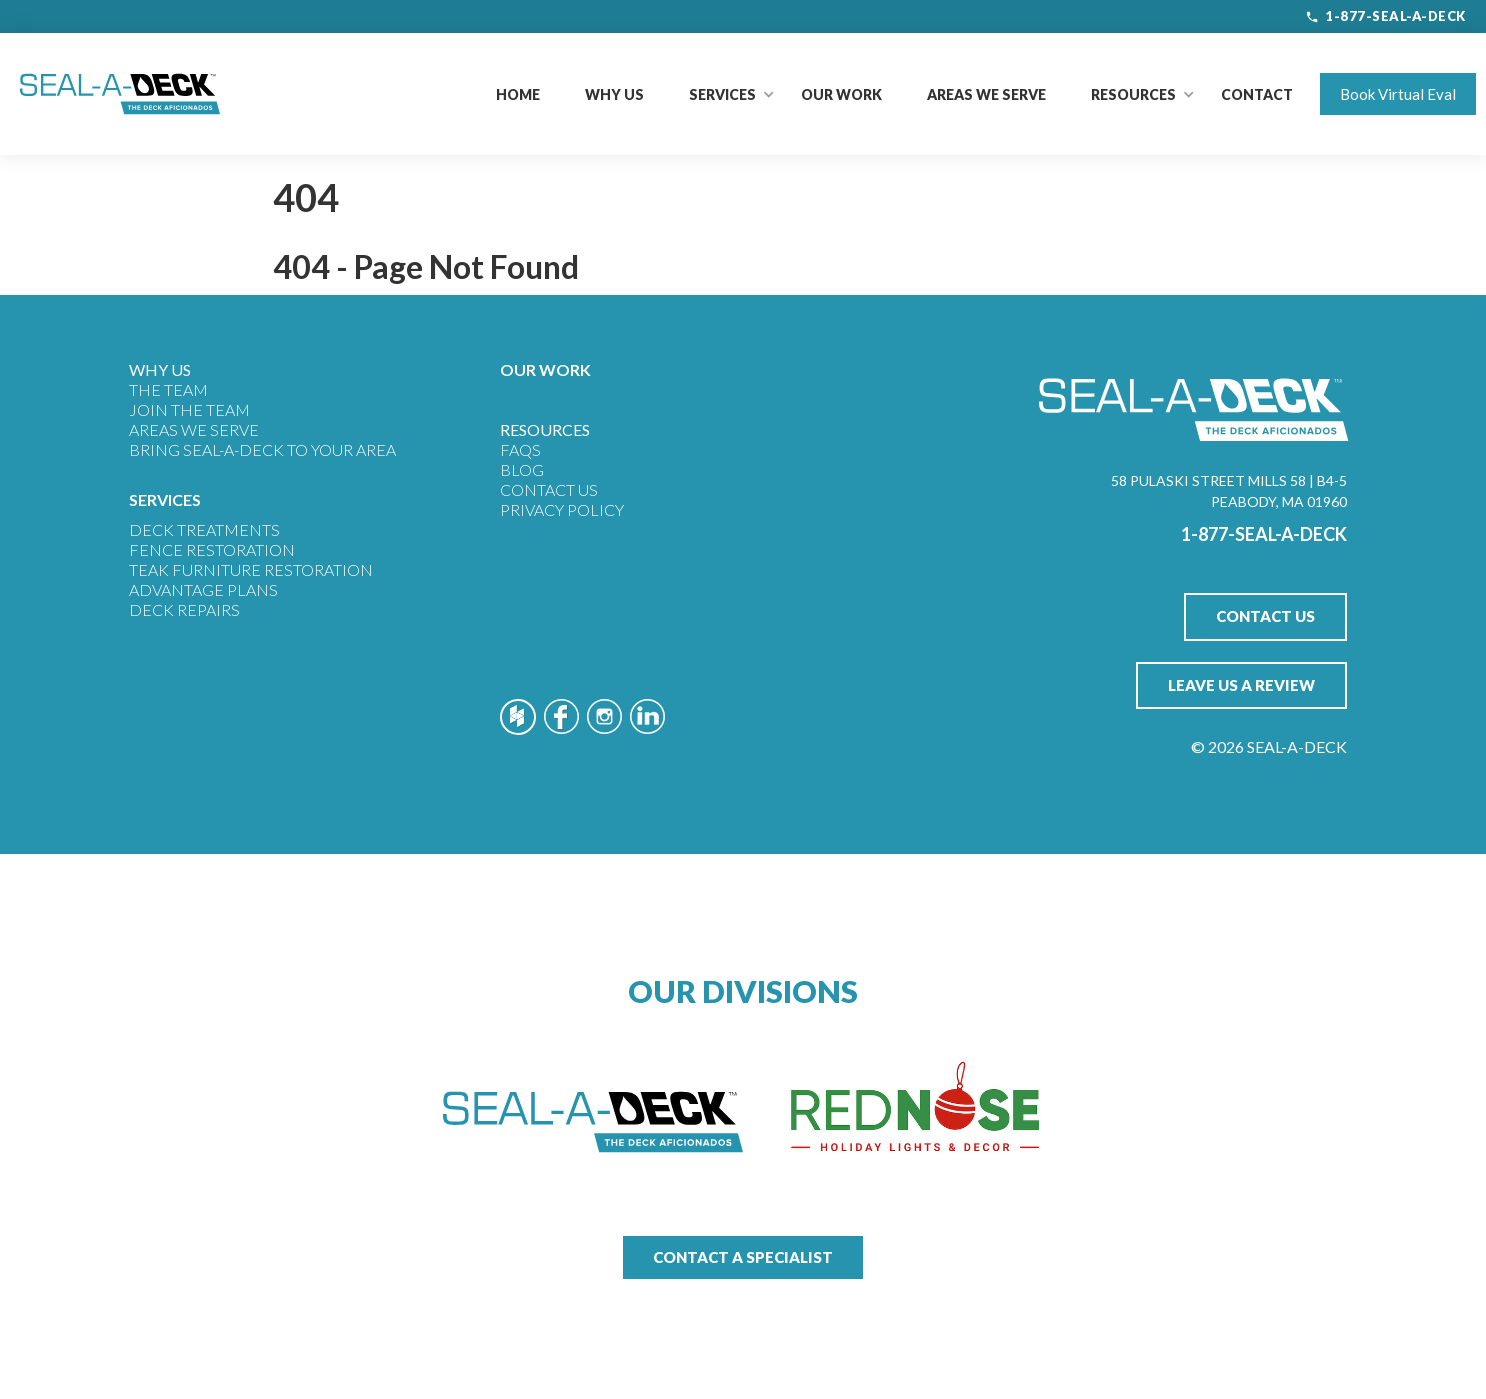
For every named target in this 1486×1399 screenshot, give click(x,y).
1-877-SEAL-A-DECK (1385, 16)
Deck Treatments (204, 529)
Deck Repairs (184, 609)
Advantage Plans (203, 589)
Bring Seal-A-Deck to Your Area (262, 449)
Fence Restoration (212, 549)
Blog (522, 469)
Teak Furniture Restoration (251, 569)
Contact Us (549, 489)
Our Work (841, 94)
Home (518, 94)
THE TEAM (168, 389)
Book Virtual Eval (1398, 94)
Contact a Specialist (743, 1257)
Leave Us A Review (1241, 685)
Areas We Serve (986, 94)
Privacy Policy (562, 509)
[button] (722, 94)
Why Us (614, 94)
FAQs (520, 449)
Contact (1257, 94)
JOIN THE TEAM (189, 409)
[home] (120, 94)
